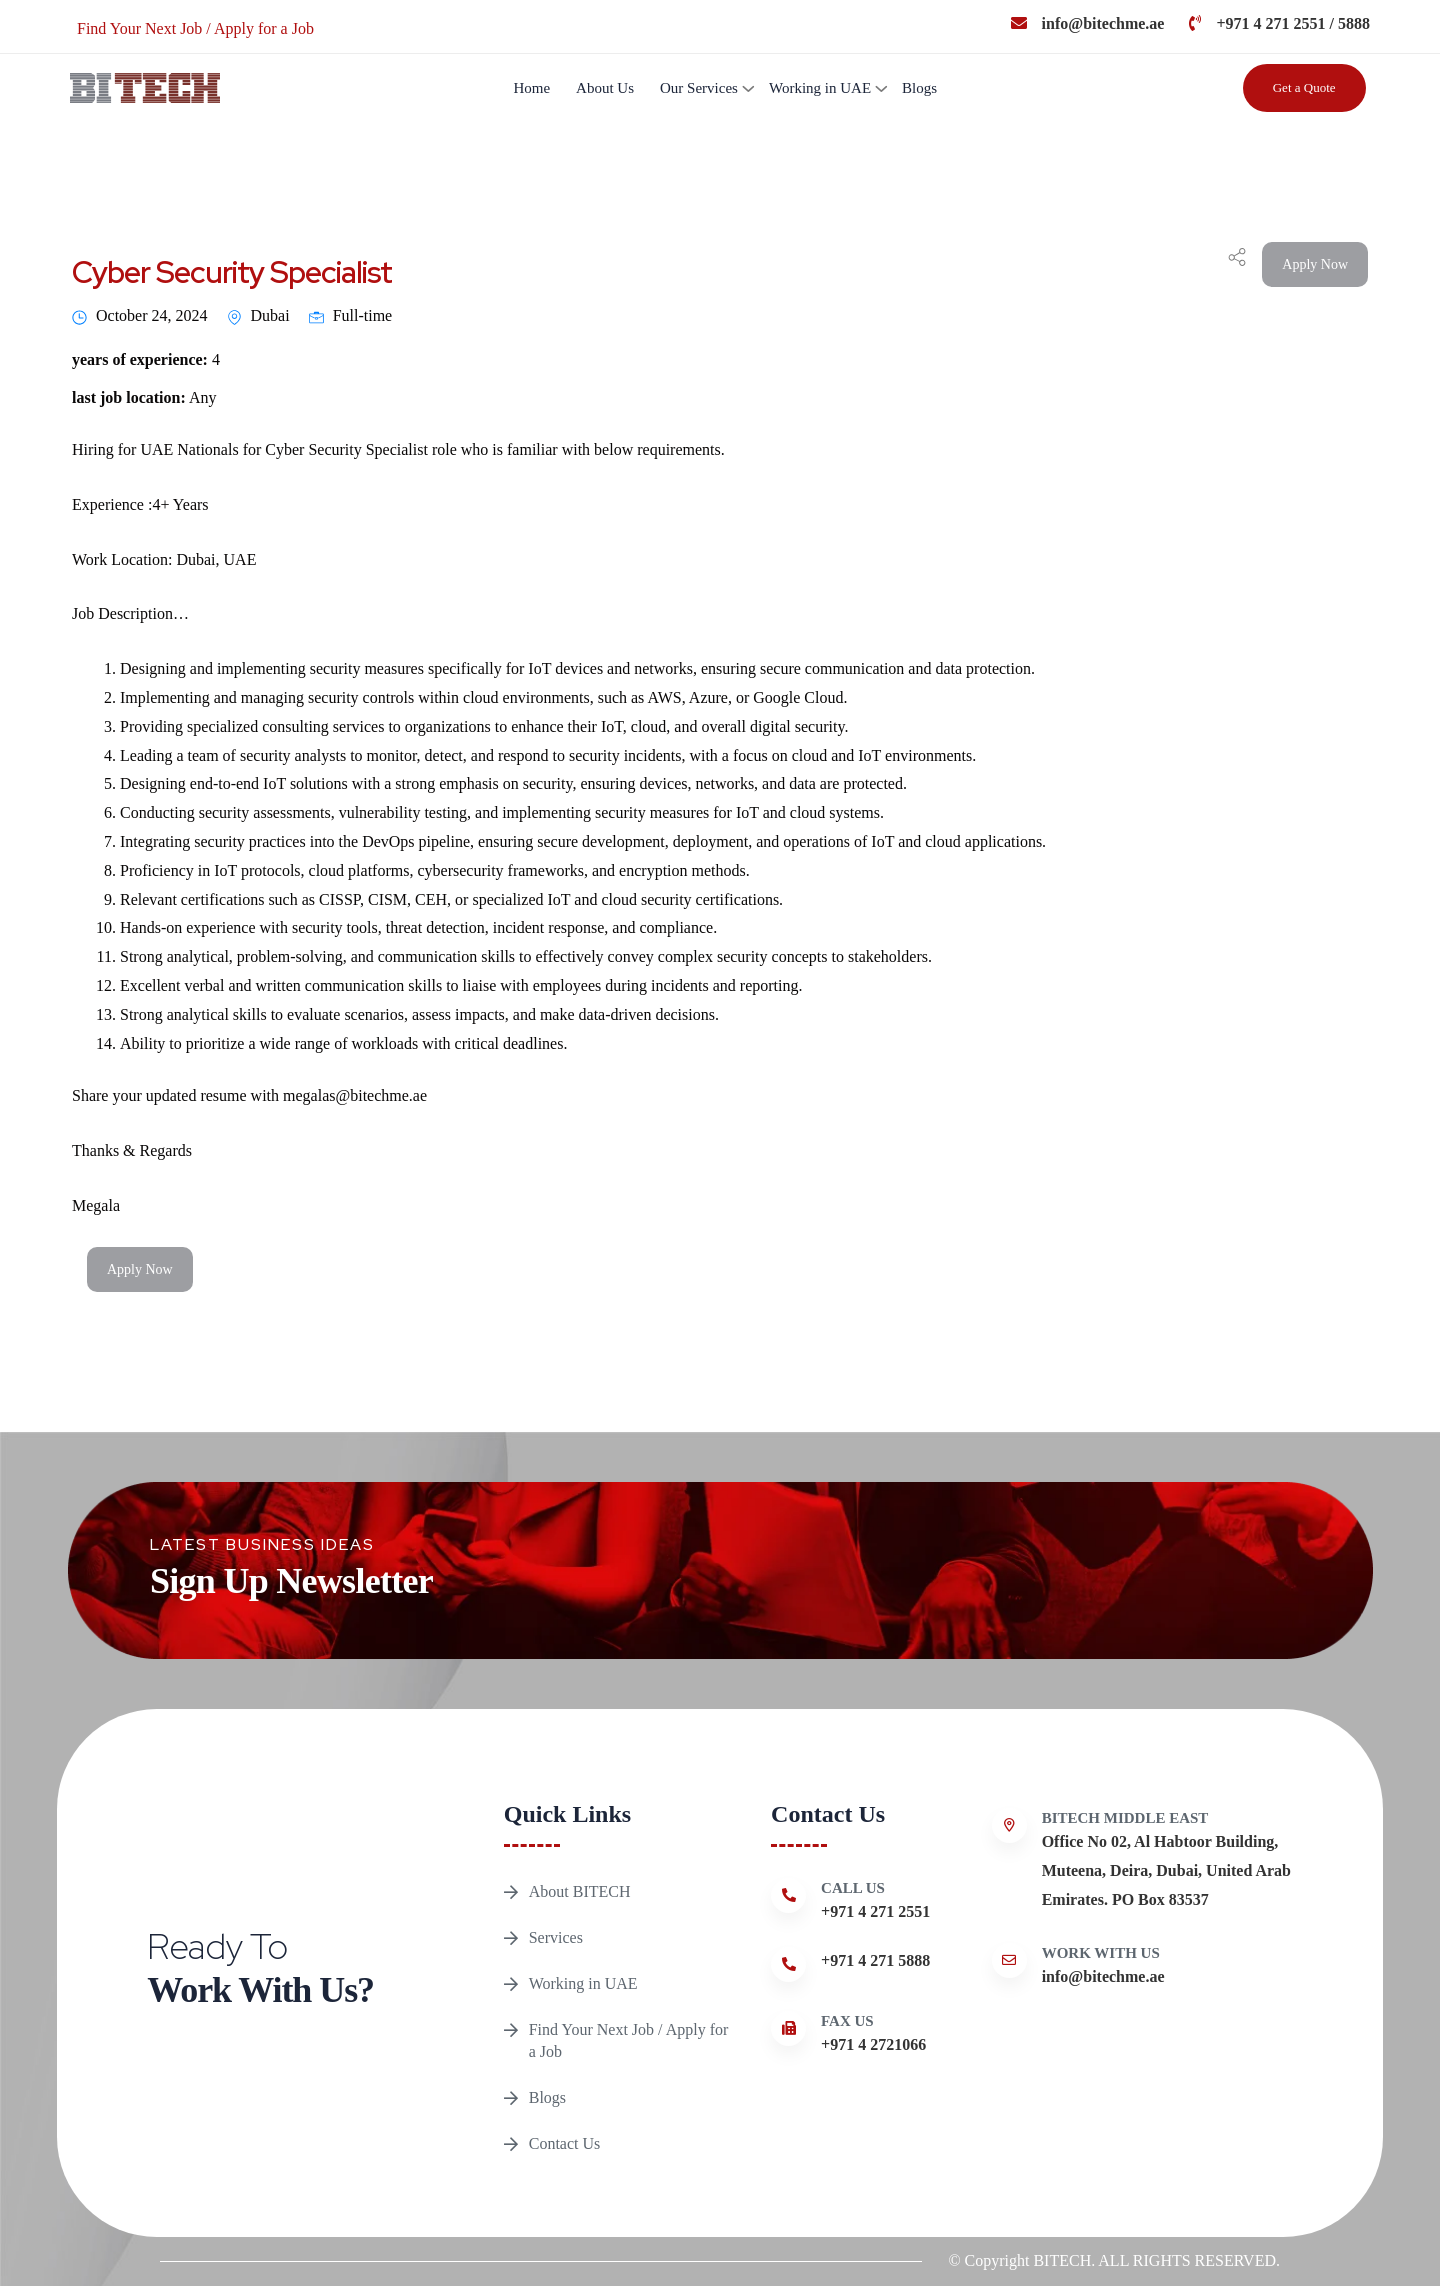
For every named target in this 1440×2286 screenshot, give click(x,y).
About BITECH (580, 1891)
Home (531, 88)
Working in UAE (820, 88)
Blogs (919, 88)
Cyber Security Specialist (232, 272)
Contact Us (565, 2143)
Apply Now (1315, 264)
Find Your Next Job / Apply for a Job (629, 2040)
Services (556, 1937)
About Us (605, 88)
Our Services (699, 88)
